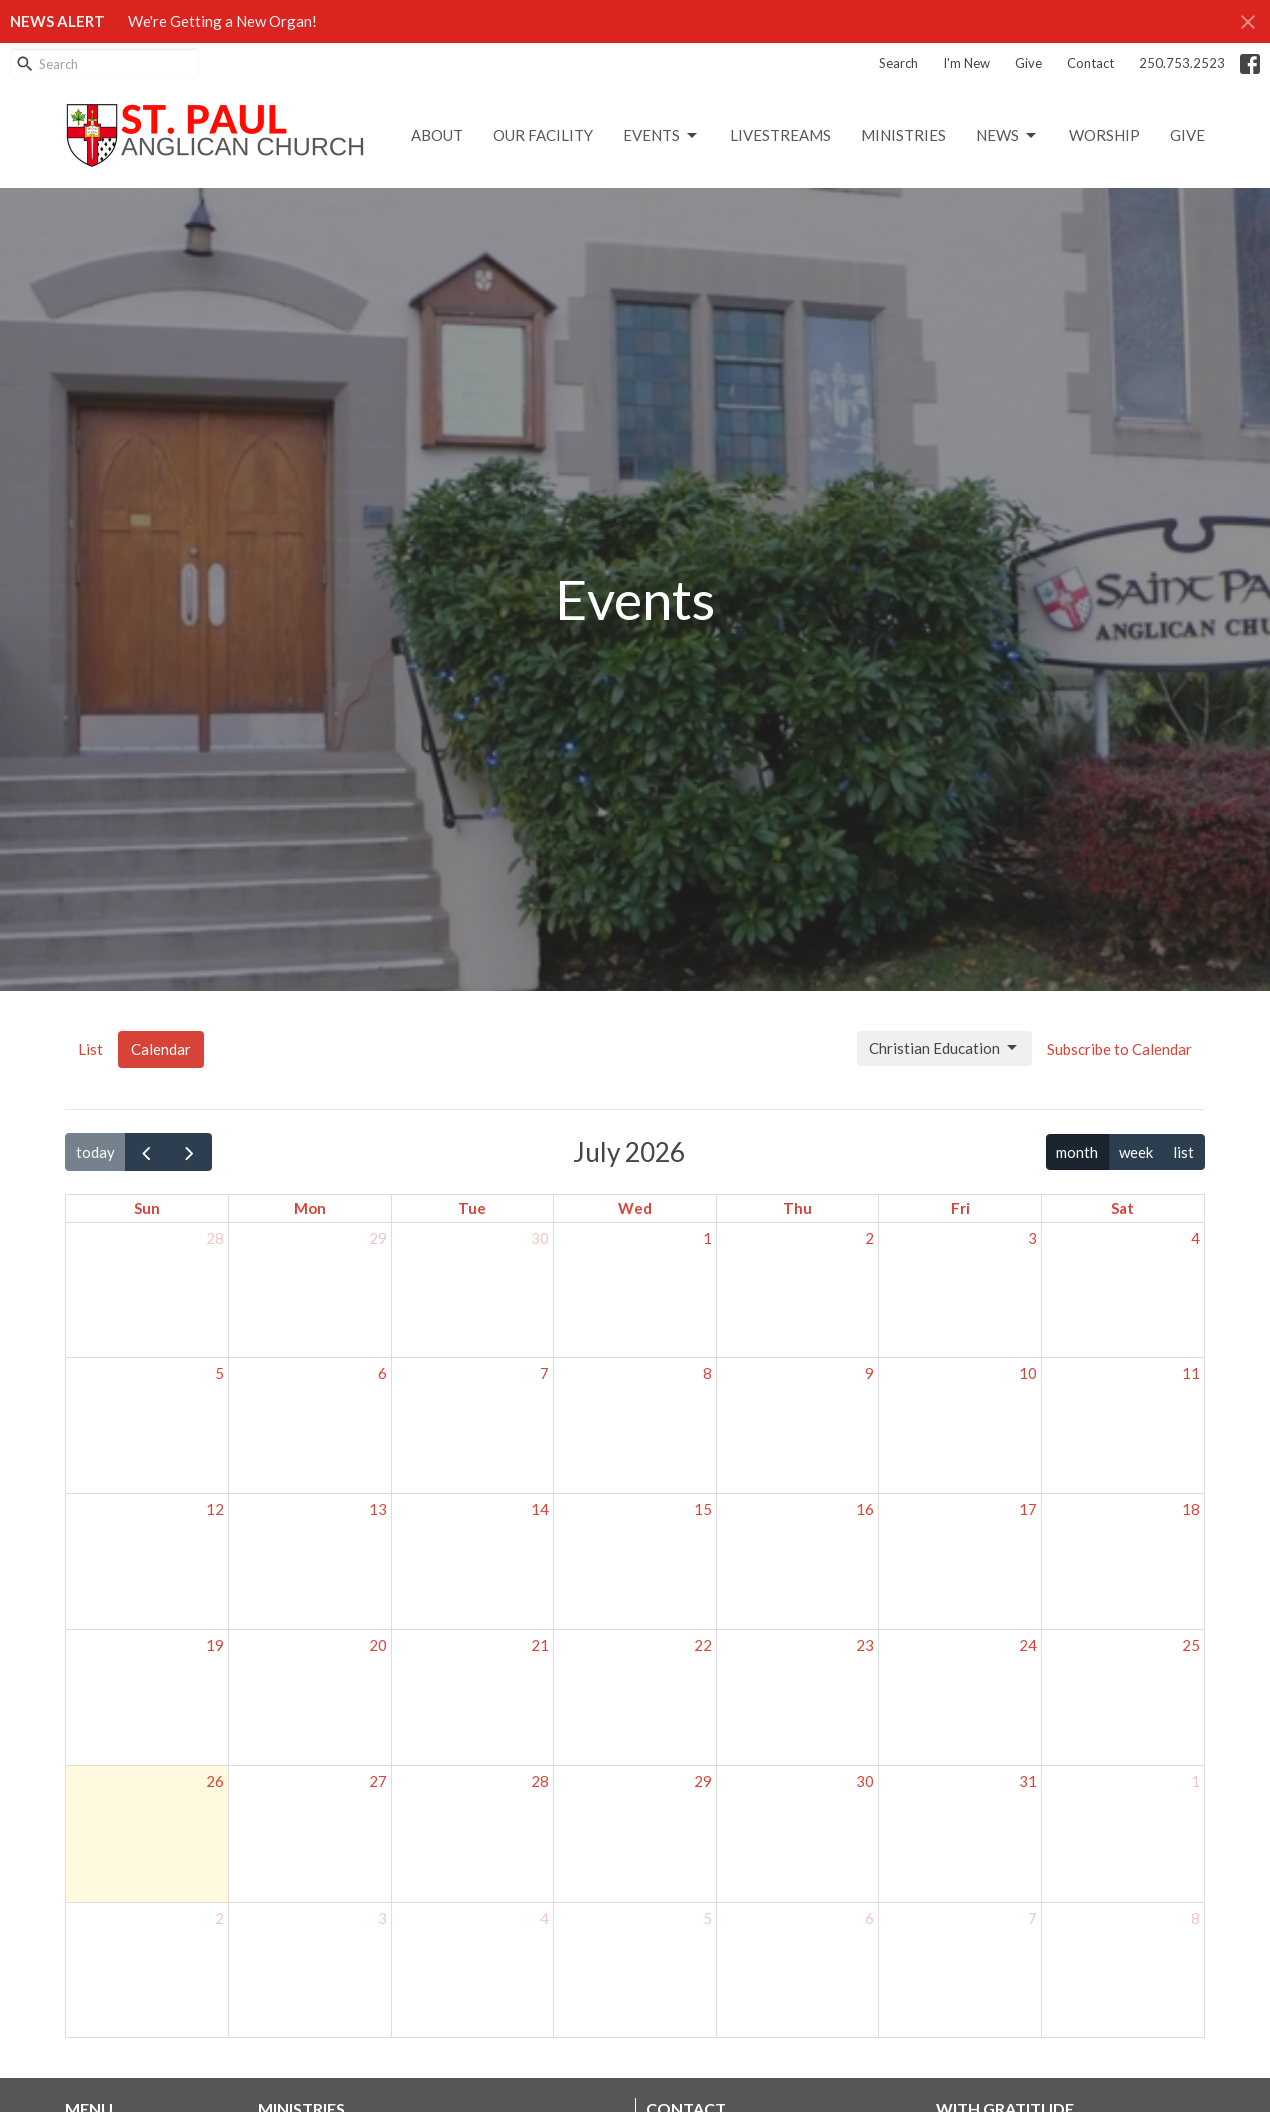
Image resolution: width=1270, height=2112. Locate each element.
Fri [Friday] (960, 1208)
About (437, 135)
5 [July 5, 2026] (219, 1373)
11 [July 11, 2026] (1191, 1373)
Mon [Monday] (310, 1208)
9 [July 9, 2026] (869, 1373)
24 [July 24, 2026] (1028, 1645)
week (1136, 1152)
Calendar (161, 1049)
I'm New (966, 63)
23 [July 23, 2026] (865, 1645)
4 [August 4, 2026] (544, 1918)
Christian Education (944, 1048)
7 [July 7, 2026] (544, 1373)
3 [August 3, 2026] (382, 1918)
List (90, 1049)
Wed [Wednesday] (635, 1208)
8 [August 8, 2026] (1195, 1918)
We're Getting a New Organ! (222, 21)
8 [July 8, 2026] (707, 1373)
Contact (1090, 63)
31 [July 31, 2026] (1028, 1781)
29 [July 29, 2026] (703, 1781)
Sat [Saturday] (1122, 1208)
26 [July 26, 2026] (215, 1781)
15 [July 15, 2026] (703, 1509)
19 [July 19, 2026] (215, 1645)
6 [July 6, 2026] (382, 1373)
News (1007, 136)
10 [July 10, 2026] (1028, 1373)
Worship (1104, 135)
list (1183, 1152)
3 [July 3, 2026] (1032, 1238)
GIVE (1187, 135)
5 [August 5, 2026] (707, 1918)
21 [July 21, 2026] (540, 1645)
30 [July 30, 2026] (865, 1781)
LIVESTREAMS (780, 135)
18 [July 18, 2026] (1191, 1509)
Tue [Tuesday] (472, 1208)
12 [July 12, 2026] (215, 1509)
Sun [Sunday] (147, 1208)
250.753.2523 (1182, 63)
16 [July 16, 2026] (865, 1509)
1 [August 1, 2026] (1195, 1781)
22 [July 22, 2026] (703, 1645)
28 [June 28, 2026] (215, 1238)
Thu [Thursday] (797, 1208)
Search (898, 63)
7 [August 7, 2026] (1032, 1918)
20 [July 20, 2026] (378, 1645)
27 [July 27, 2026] (378, 1781)
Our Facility (543, 135)
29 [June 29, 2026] (378, 1238)
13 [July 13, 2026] (378, 1509)
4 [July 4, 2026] (1195, 1238)
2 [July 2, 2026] (869, 1238)
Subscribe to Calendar (1119, 1049)
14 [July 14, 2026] (540, 1509)
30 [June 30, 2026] (540, 1238)
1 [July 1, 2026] (707, 1238)
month (1077, 1152)
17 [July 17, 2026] (1028, 1509)
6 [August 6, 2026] (869, 1918)
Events (661, 136)
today (95, 1152)
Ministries (903, 135)
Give (1028, 63)
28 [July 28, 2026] (540, 1781)
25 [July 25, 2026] (1191, 1645)
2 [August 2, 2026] (219, 1918)
